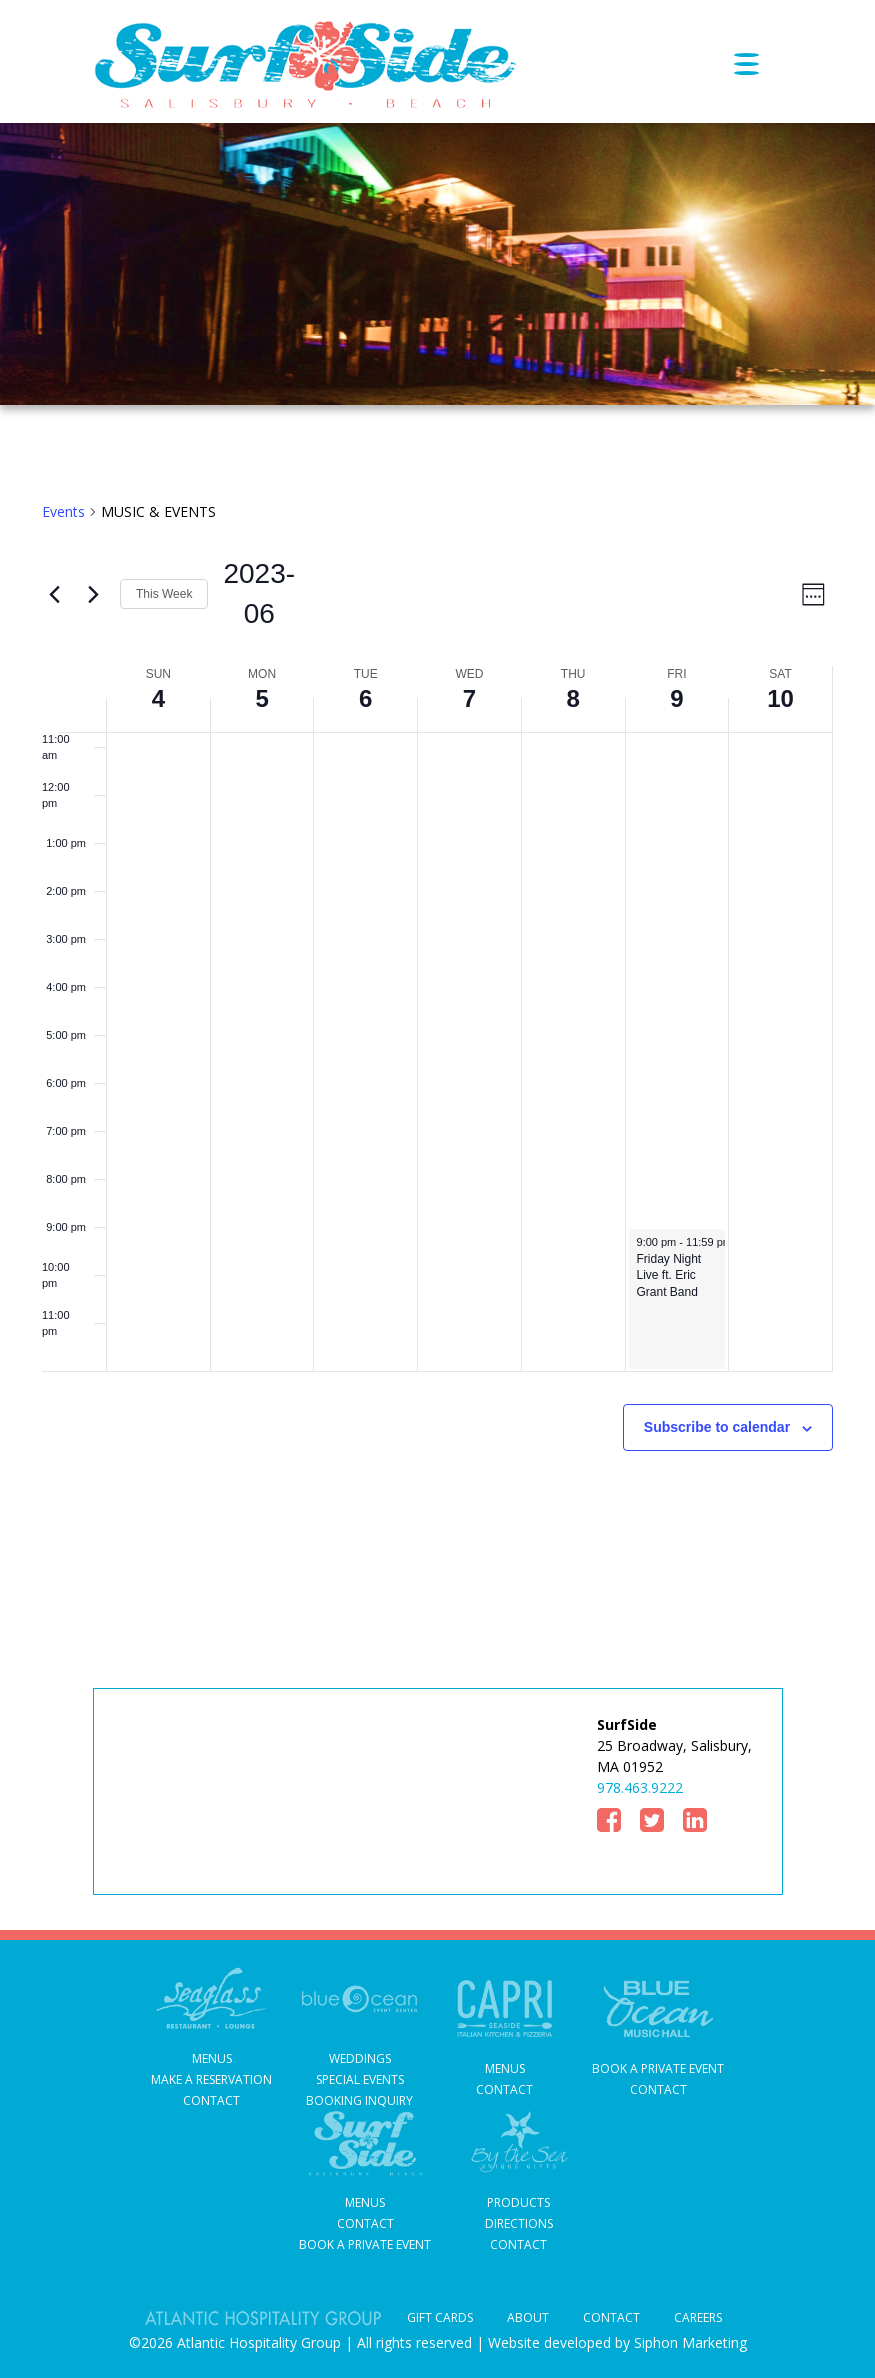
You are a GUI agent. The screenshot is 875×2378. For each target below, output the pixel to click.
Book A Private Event (658, 2068)
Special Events (360, 2079)
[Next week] (93, 594)
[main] (437, 1024)
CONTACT (518, 2244)
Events (63, 511)
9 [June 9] (676, 698)
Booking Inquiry (359, 2100)
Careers (698, 2317)
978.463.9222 (640, 1787)
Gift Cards (440, 2317)
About (528, 2317)
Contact (211, 2100)
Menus (212, 2058)
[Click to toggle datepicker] (248, 594)
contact (504, 2089)
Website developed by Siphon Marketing (617, 2342)
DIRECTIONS (519, 2223)
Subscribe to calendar (717, 1427)
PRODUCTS (518, 2202)
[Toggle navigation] (758, 64)
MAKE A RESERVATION (211, 2079)
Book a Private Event (365, 2244)
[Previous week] (54, 594)
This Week (164, 594)
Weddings (360, 2058)
